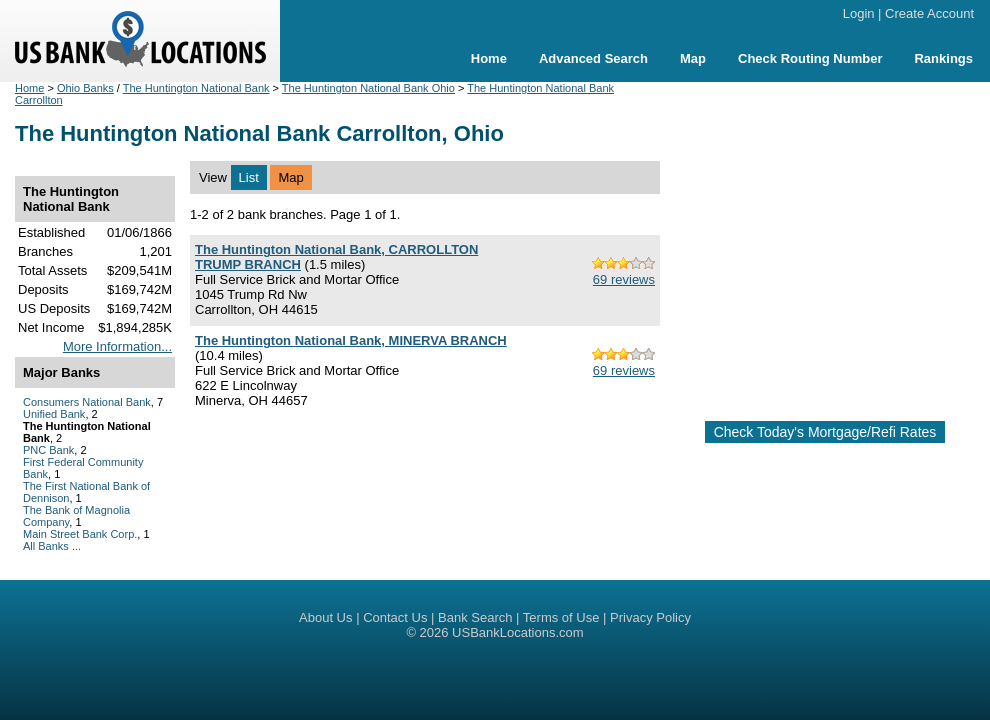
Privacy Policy (650, 617)
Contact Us (395, 617)
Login (859, 13)
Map (693, 58)
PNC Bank (48, 450)
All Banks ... (52, 546)
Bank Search (475, 617)
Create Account (929, 13)
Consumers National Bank (87, 402)
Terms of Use (561, 617)
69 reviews (624, 279)
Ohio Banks (85, 88)
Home (489, 58)
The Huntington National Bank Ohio (368, 88)
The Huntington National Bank (196, 88)
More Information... (117, 346)
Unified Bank (54, 414)
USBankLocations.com (518, 632)
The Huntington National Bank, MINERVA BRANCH (351, 340)
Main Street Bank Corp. (80, 534)
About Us (325, 617)
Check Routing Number (810, 58)
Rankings (943, 58)
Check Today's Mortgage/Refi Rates (825, 432)
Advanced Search (593, 58)
